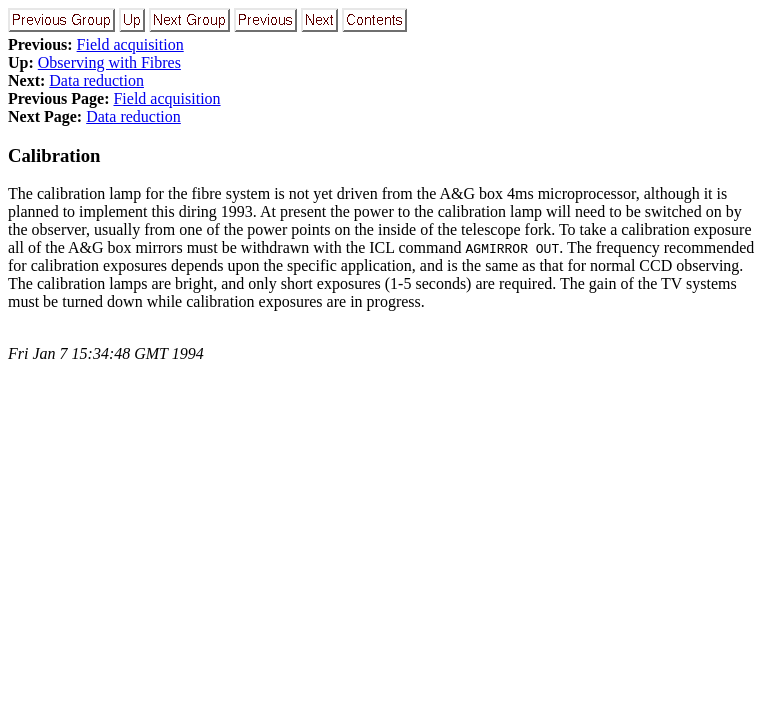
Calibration (54, 155)
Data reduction (96, 80)
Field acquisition (130, 44)
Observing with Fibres (109, 62)
